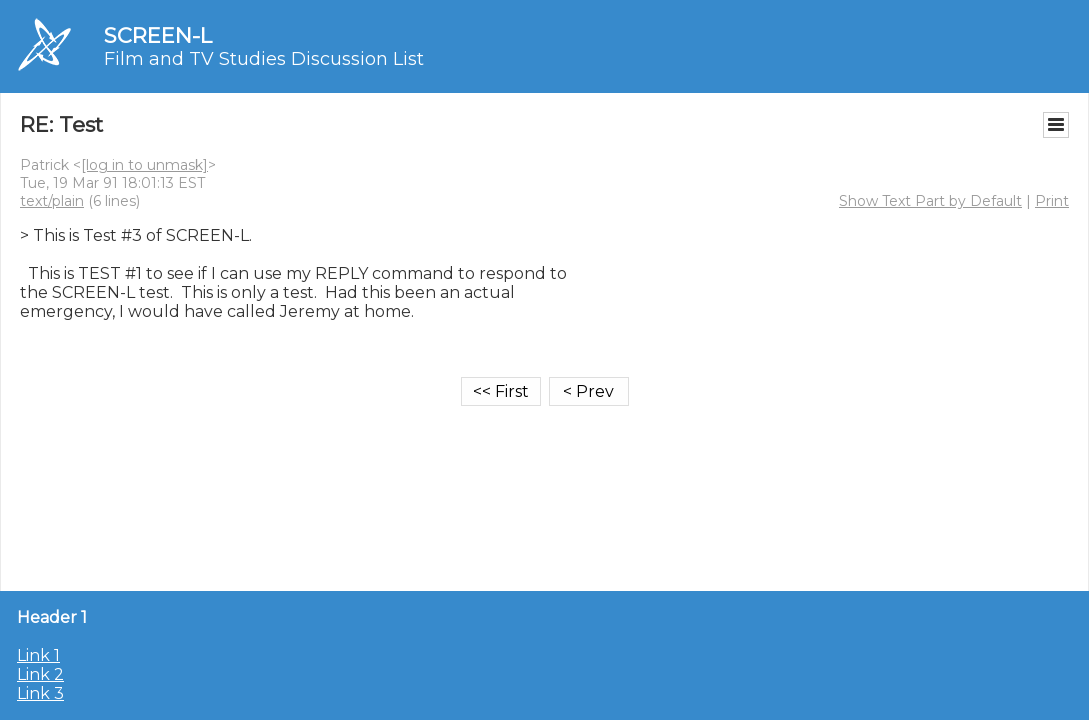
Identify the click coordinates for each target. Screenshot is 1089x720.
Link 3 (40, 693)
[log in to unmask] (144, 165)
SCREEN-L (158, 35)
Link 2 (40, 674)
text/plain (52, 201)
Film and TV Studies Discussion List (264, 59)
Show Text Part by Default (930, 201)
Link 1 (38, 655)
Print (1052, 201)
